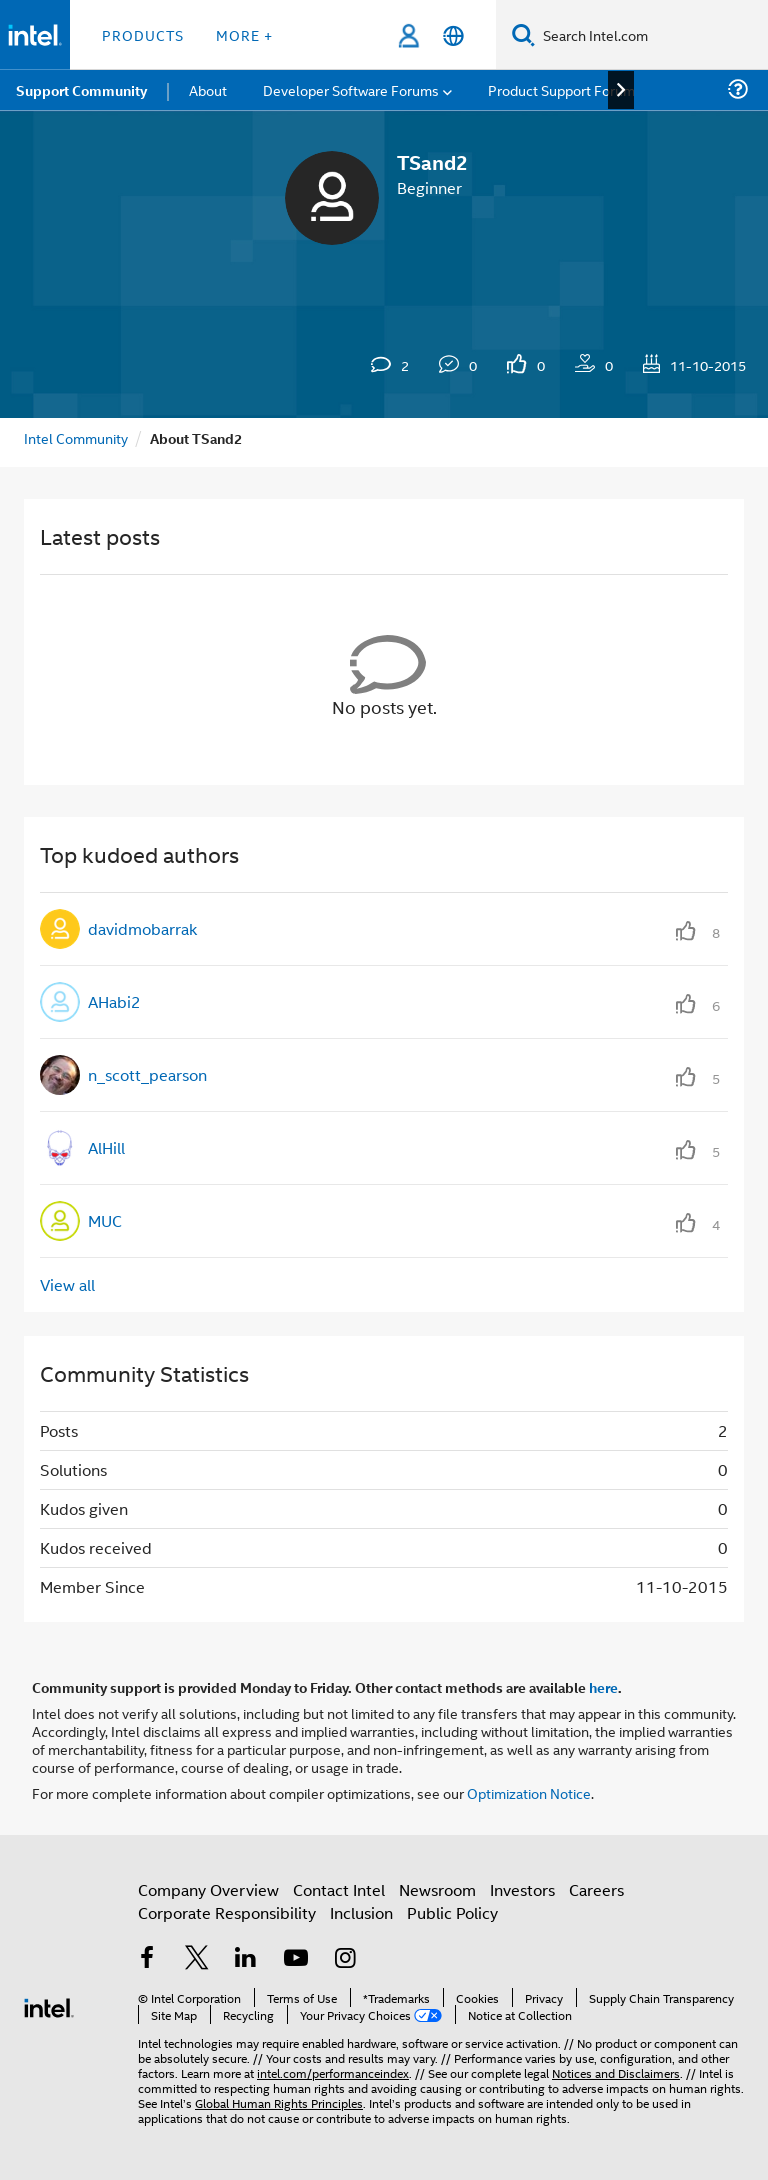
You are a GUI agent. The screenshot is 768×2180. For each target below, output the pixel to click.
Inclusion (361, 1912)
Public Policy (452, 1912)
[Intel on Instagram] (345, 1959)
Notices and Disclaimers (616, 2072)
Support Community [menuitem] (81, 90)
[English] (453, 35)
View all (67, 1284)
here (603, 1687)
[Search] (523, 34)
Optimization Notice (529, 1792)
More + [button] (244, 34)
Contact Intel (339, 1889)
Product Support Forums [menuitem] (565, 89)
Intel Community (76, 437)
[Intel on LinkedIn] (246, 1959)
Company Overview (208, 1889)
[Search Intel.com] (651, 35)
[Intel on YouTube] (296, 1959)
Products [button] (143, 34)
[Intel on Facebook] (147, 1959)
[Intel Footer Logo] (49, 2005)
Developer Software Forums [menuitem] (351, 89)
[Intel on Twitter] (197, 1959)
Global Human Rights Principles (279, 2102)
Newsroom (437, 1889)
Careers (596, 1889)
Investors (522, 1889)
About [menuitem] (208, 89)
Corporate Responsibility (227, 1912)
